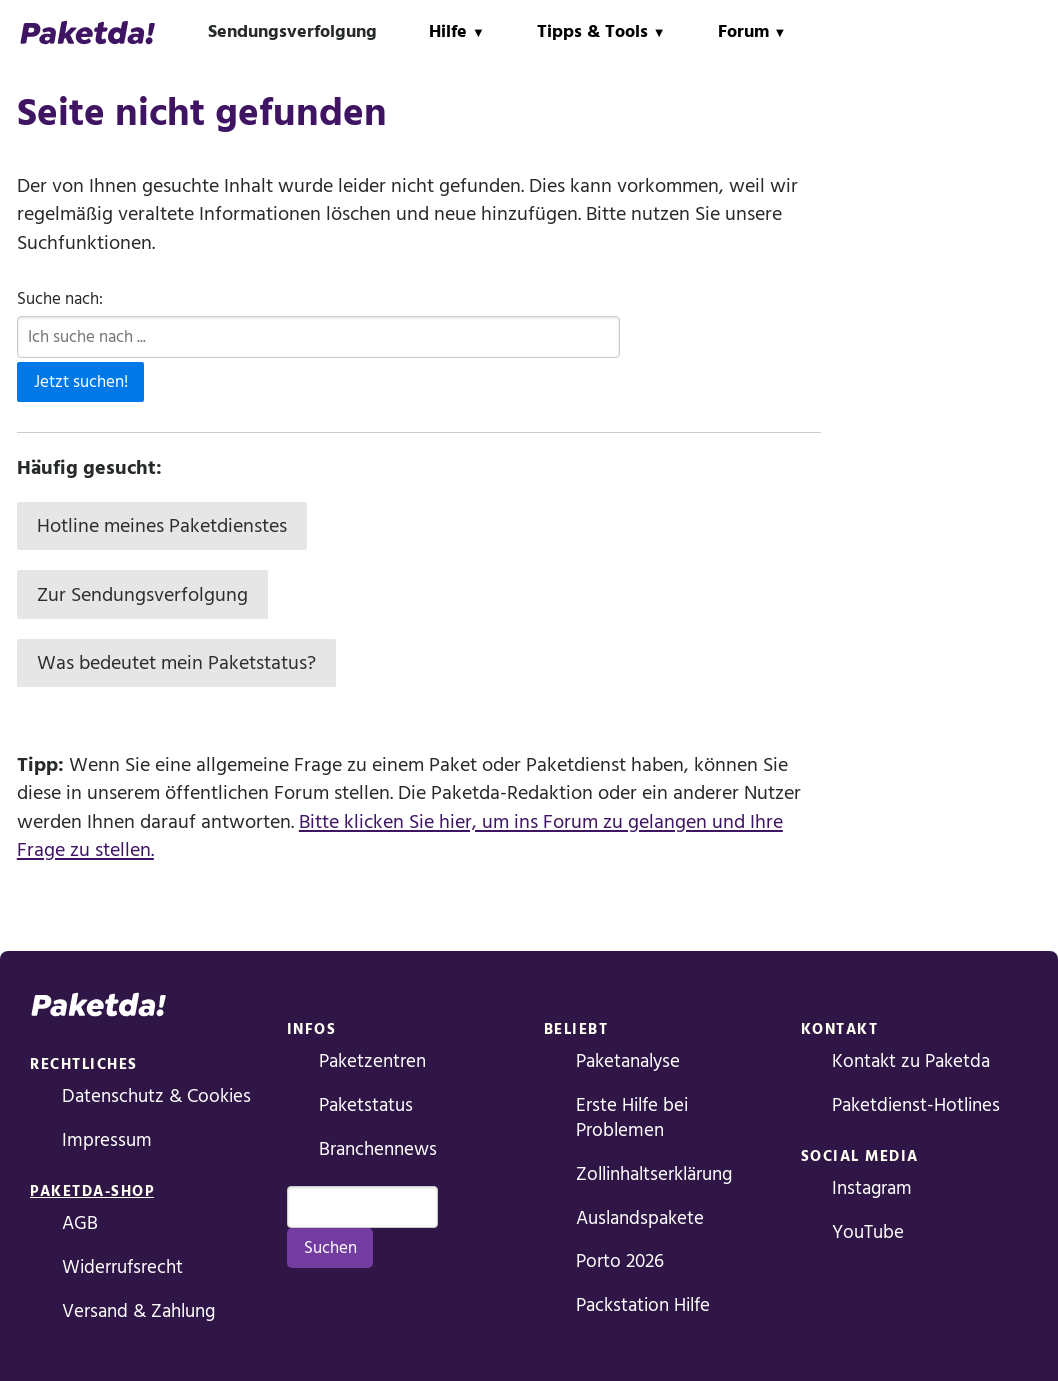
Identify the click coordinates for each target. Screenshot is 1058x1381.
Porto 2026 (620, 1261)
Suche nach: (60, 299)
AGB (80, 1223)
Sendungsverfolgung (292, 31)
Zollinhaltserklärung (654, 1174)
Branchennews (378, 1149)
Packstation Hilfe (643, 1305)
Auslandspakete (640, 1218)
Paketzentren (372, 1061)
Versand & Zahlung (138, 1311)
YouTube (868, 1232)
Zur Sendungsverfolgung (142, 595)
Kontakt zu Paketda (911, 1061)
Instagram (872, 1188)
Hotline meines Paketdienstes (162, 526)
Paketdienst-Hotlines (916, 1105)
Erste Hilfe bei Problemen (632, 1118)
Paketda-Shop (92, 1191)
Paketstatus (366, 1105)
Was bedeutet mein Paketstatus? (176, 663)
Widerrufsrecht (122, 1267)
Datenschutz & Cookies (156, 1096)
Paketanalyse (628, 1061)
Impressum (107, 1140)
